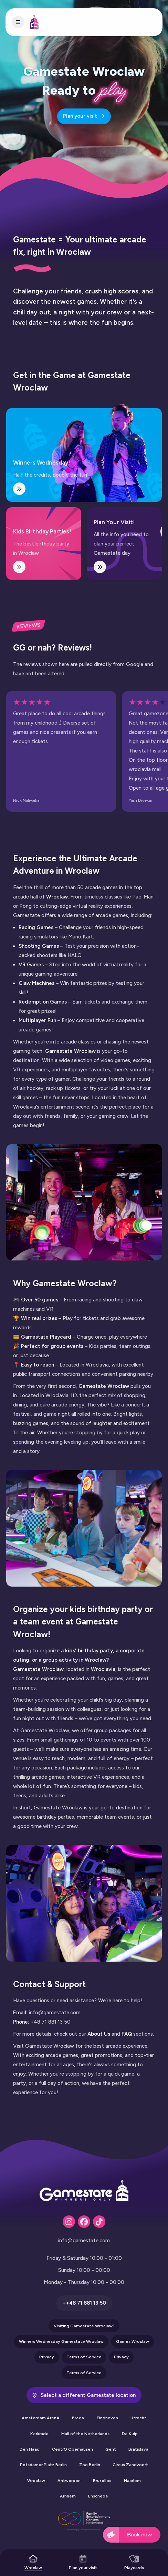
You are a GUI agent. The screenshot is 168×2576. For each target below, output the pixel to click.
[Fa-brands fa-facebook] (84, 2221)
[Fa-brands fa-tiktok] (99, 2221)
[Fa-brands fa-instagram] (69, 2221)
